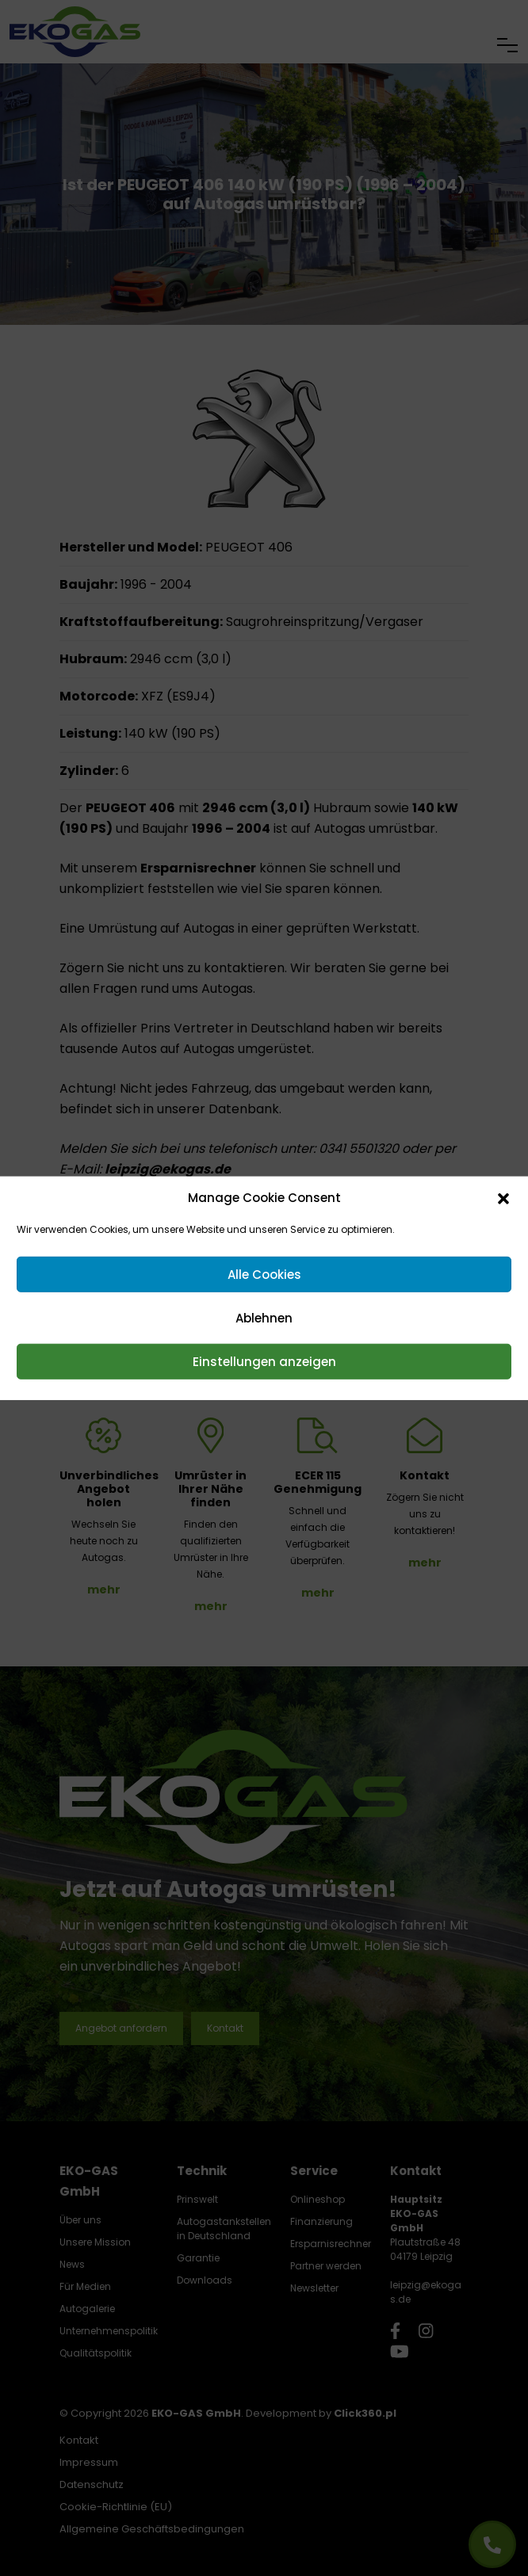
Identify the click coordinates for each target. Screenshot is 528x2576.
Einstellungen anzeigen (264, 1361)
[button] (503, 1198)
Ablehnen (264, 1317)
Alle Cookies (264, 1273)
